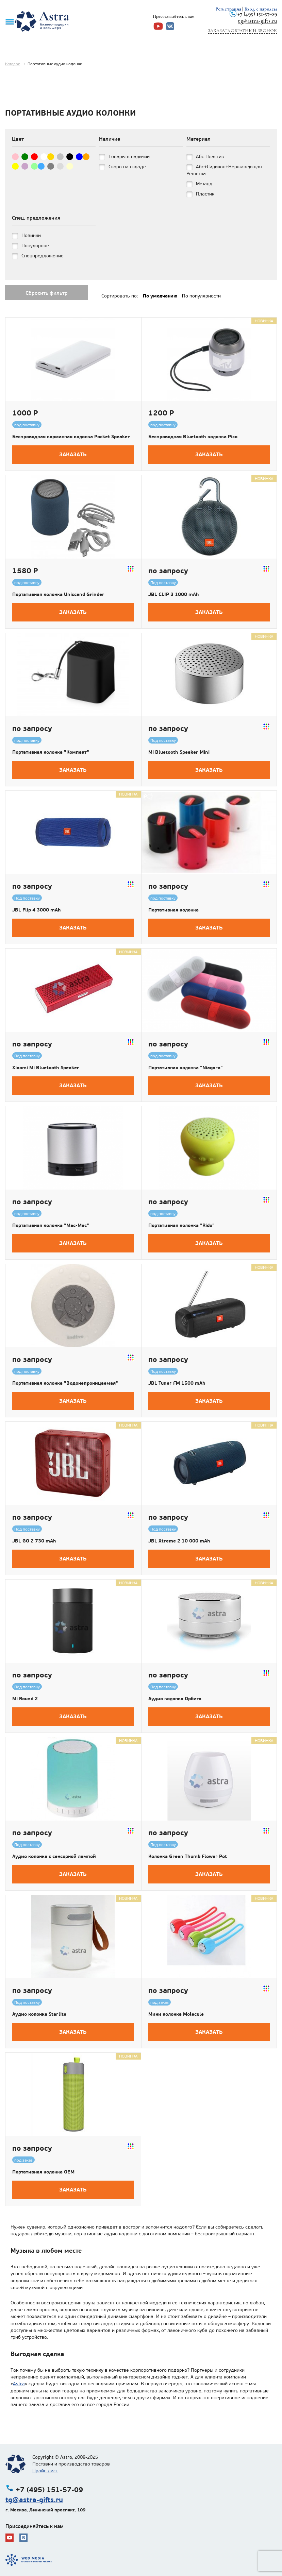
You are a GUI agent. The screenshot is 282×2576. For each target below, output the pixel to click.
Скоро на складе (127, 167)
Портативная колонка (173, 910)
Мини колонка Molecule (176, 2014)
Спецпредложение (42, 256)
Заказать (73, 454)
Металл (204, 184)
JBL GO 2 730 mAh (34, 1541)
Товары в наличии (129, 156)
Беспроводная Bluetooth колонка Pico (192, 436)
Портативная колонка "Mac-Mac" (50, 1225)
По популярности (201, 296)
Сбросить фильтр (47, 293)
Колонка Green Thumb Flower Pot (187, 1856)
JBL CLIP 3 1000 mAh (173, 594)
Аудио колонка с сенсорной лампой (54, 1856)
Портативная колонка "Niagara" (185, 1067)
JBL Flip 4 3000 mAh (36, 910)
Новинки (31, 235)
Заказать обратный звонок (242, 30)
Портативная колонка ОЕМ (43, 2172)
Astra (19, 2384)
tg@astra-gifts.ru (257, 20)
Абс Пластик (210, 156)
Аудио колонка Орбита (174, 1698)
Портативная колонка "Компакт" (50, 752)
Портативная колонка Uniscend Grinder (58, 594)
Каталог (12, 64)
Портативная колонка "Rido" (181, 1225)
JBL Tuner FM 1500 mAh (176, 1383)
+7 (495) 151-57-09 (257, 13)
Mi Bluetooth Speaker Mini (179, 752)
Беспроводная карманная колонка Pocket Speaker (71, 436)
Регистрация (228, 9)
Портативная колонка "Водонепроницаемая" (65, 1383)
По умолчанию (160, 296)
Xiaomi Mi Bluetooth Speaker (45, 1067)
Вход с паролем (260, 9)
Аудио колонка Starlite (39, 2014)
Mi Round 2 (25, 1698)
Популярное (35, 246)
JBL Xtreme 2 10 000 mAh (179, 1541)
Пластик (205, 194)
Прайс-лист (45, 2471)
